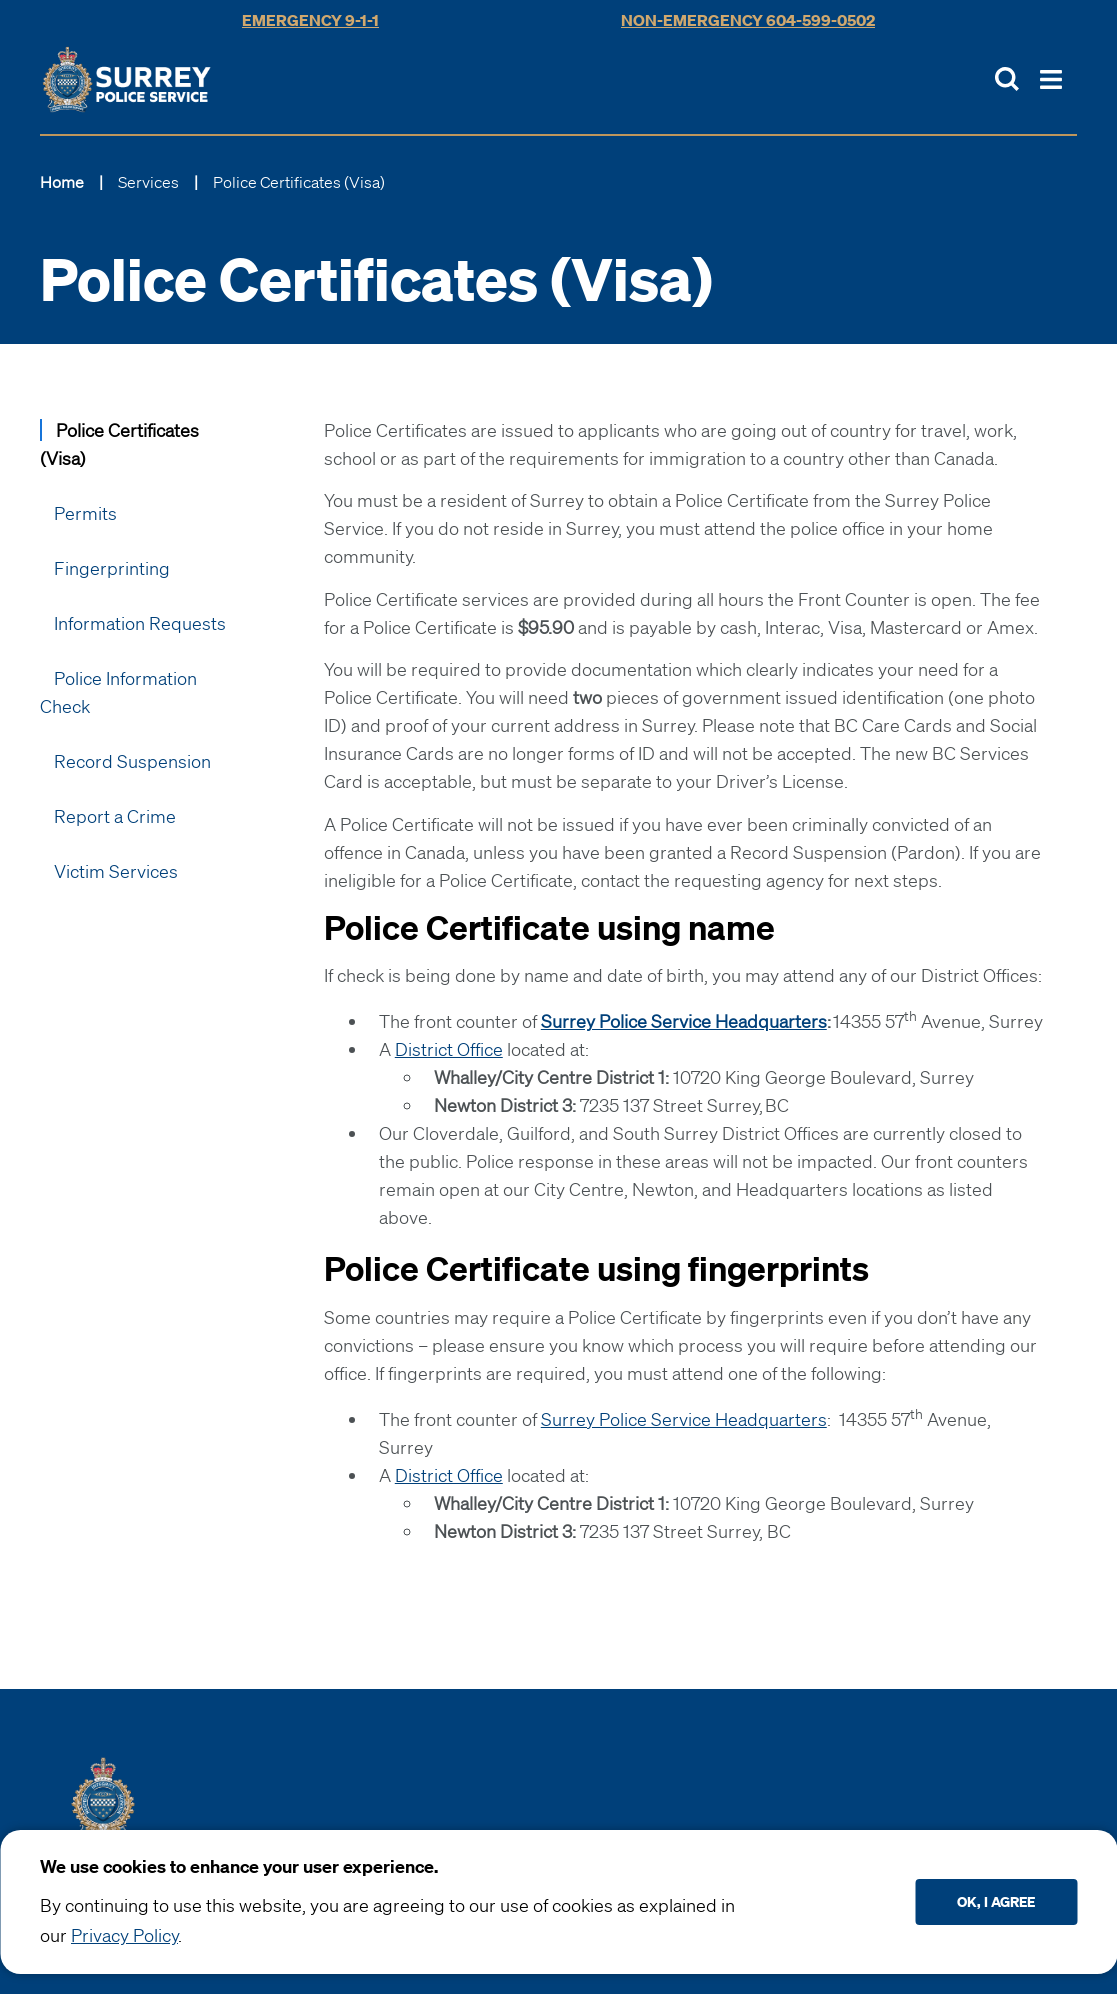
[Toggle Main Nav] (1051, 79)
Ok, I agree (996, 1901)
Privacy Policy (124, 1935)
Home (62, 182)
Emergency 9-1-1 (310, 20)
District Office (449, 1049)
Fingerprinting (112, 568)
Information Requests (140, 623)
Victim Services (116, 871)
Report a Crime (115, 816)
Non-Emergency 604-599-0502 (748, 20)
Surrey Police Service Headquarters (684, 1419)
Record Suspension (132, 761)
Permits (85, 513)
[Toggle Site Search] (1007, 79)
